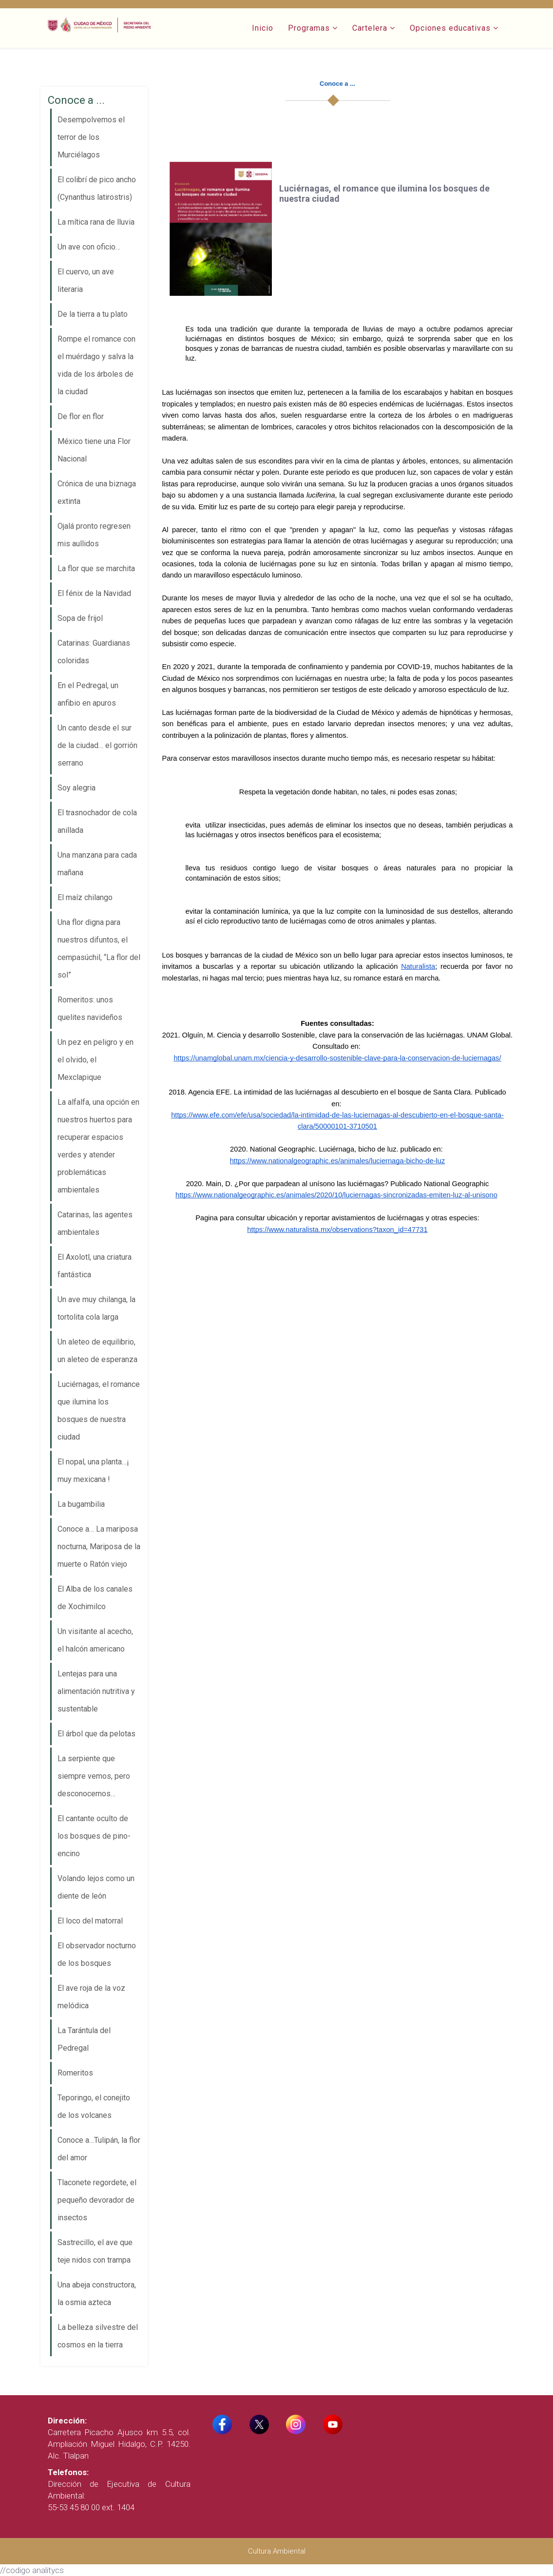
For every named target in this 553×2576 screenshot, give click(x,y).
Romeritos (75, 2072)
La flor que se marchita (96, 568)
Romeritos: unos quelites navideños (89, 1008)
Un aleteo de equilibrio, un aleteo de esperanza (97, 1350)
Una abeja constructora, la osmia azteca (96, 2293)
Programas (309, 28)
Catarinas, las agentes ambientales (95, 1223)
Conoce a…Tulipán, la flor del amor (98, 2148)
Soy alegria (76, 787)
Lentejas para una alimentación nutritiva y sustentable (96, 1691)
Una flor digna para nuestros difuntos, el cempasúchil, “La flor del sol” (98, 949)
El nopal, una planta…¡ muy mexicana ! (93, 1470)
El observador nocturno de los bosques (96, 1954)
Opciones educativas (450, 28)
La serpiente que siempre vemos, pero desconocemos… (93, 1776)
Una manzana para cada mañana (97, 863)
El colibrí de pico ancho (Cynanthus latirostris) (96, 188)
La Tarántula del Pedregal (84, 2039)
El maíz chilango (85, 897)
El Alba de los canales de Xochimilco (95, 1597)
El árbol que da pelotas (96, 1733)
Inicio (262, 28)
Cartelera (369, 28)
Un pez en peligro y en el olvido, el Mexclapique (95, 1060)
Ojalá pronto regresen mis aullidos (94, 534)
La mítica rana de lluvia (95, 222)
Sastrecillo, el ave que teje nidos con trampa (95, 2251)
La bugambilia (81, 1504)
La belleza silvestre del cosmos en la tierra (97, 2336)
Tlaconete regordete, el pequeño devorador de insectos (96, 2200)
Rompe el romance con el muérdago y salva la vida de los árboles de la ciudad (96, 365)
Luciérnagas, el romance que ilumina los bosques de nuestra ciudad (98, 1411)
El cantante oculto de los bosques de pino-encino (94, 1836)
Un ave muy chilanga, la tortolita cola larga (96, 1308)
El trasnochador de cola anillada (97, 821)
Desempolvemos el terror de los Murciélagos (91, 137)
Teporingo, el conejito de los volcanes (93, 2106)
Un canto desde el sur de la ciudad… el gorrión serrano (97, 745)
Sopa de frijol (80, 618)
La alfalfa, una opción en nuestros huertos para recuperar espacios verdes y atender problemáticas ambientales (98, 1145)
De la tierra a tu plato (92, 314)
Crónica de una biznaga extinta (96, 492)
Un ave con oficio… (88, 246)
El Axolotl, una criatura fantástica (94, 1265)
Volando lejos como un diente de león (95, 1887)
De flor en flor (80, 416)
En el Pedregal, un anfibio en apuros (87, 694)
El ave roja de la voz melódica (91, 1996)
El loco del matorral (90, 1920)
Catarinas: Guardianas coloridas (93, 651)
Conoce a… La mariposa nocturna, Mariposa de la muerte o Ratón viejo (98, 1546)
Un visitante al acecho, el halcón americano (95, 1640)
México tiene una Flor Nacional (94, 450)
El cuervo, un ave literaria (85, 280)
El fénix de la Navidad (94, 593)
